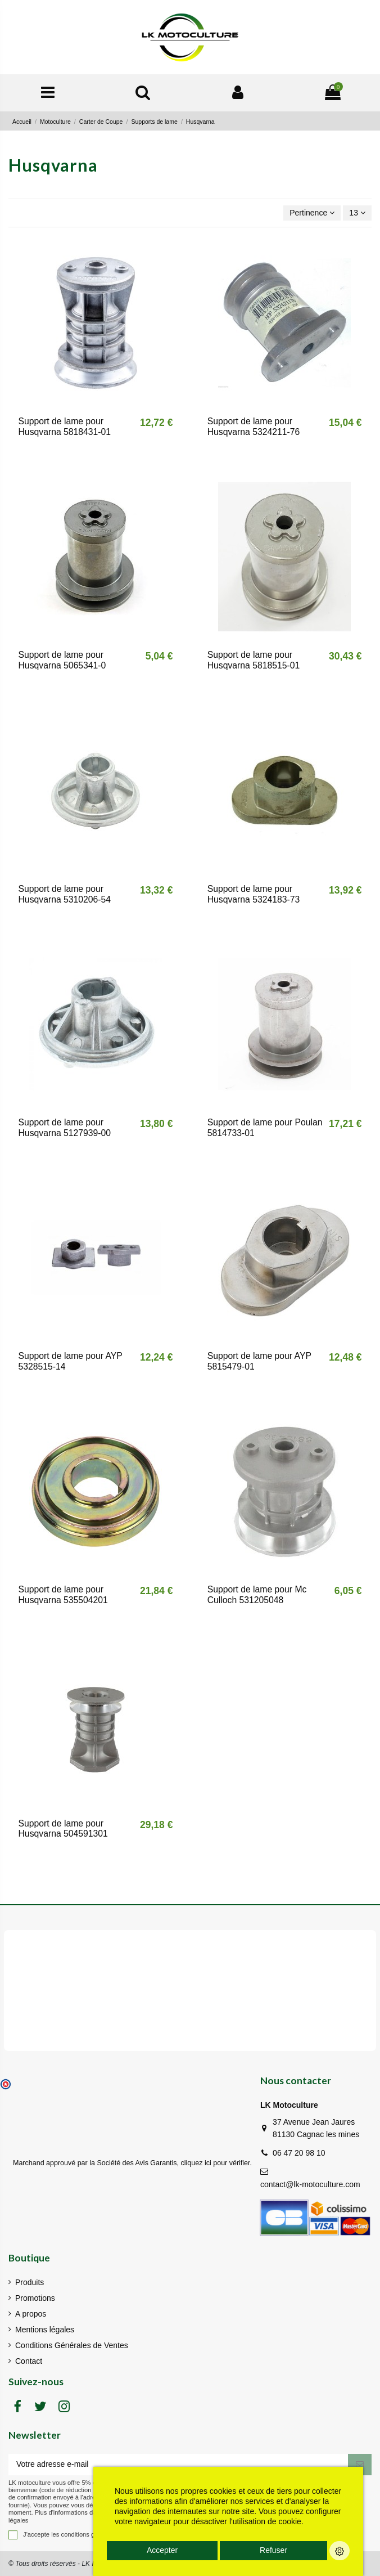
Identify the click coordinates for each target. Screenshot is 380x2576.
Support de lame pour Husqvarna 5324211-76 (253, 426)
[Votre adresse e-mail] (178, 2464)
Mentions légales (44, 2329)
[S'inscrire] (360, 2464)
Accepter (162, 2550)
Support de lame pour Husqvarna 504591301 (63, 1829)
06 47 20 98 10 (299, 2152)
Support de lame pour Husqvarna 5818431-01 (65, 426)
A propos (30, 2313)
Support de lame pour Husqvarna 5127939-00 (65, 1128)
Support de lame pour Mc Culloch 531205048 (257, 1595)
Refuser (273, 2550)
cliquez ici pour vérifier (215, 2163)
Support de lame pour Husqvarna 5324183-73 (253, 894)
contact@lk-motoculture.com (310, 2184)
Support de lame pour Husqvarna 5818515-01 (253, 660)
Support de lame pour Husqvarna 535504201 (63, 1595)
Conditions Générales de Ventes (71, 2345)
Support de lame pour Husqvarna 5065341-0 (62, 660)
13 (357, 212)
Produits (29, 2282)
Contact (28, 2361)
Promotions (35, 2298)
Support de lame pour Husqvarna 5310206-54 (65, 894)
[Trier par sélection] (312, 213)
